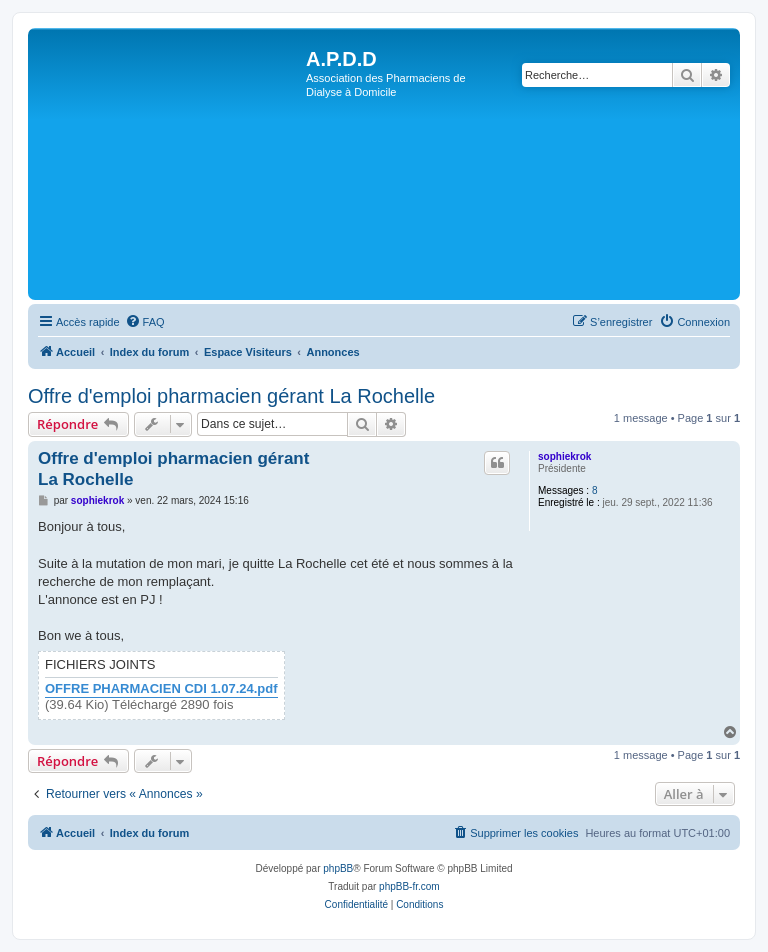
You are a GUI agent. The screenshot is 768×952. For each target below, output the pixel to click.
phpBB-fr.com (409, 886)
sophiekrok (564, 456)
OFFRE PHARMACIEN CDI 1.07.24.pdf (161, 689)
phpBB (338, 868)
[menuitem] (145, 322)
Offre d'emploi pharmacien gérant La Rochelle (231, 396)
